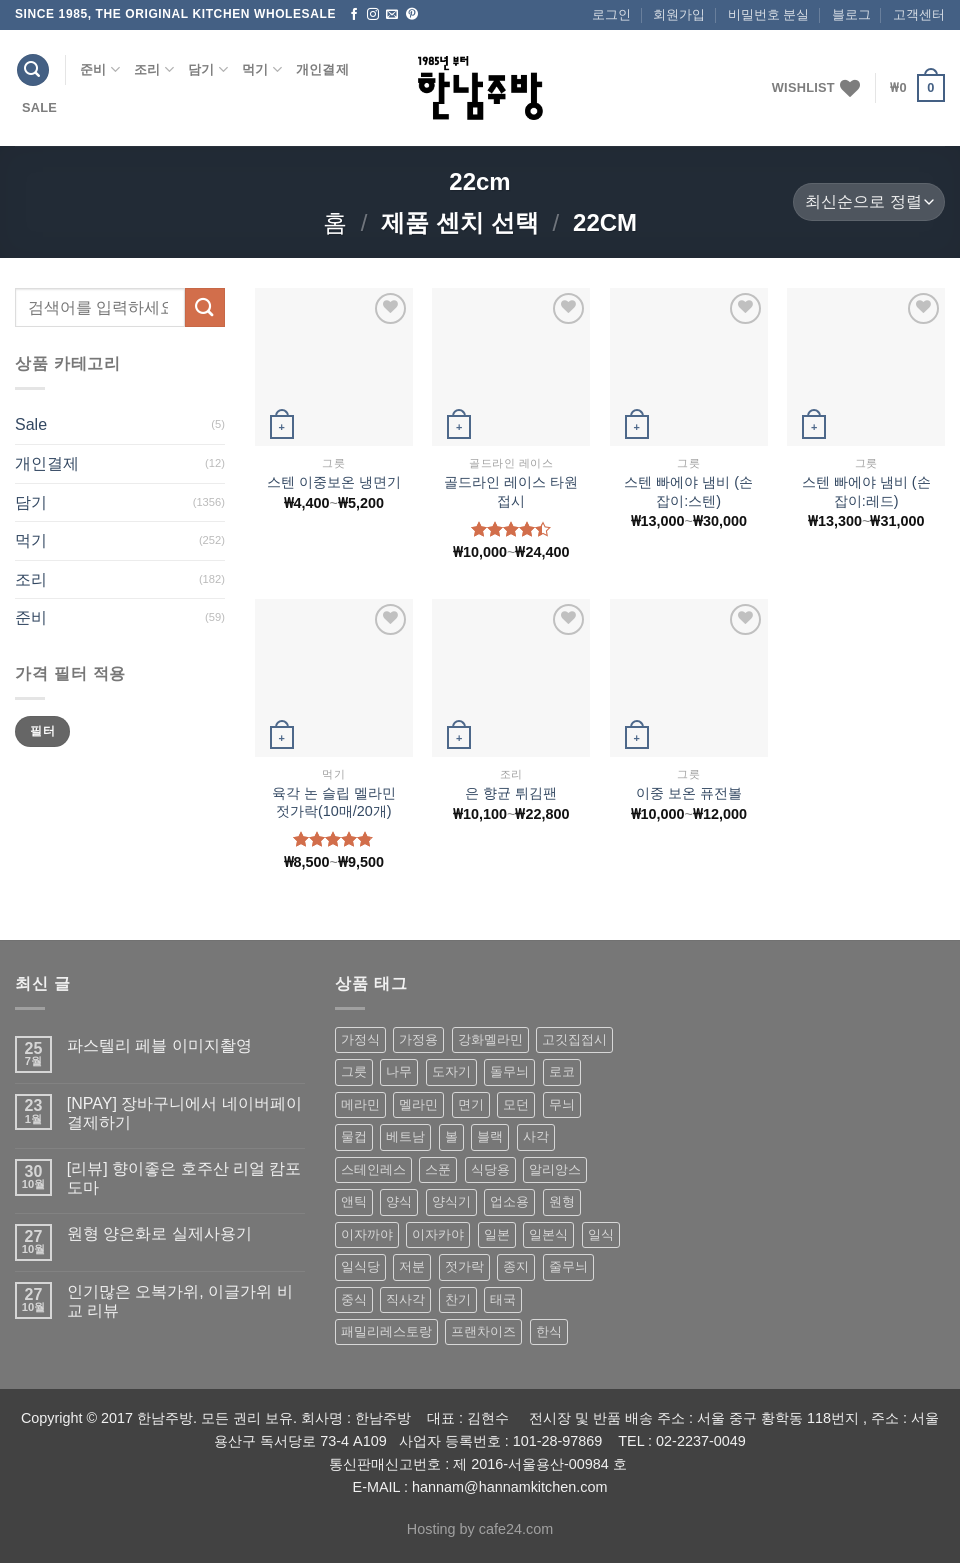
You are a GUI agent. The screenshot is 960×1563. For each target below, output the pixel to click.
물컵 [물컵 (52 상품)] (354, 1136)
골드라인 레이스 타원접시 (511, 491)
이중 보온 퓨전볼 (689, 793)
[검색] (33, 70)
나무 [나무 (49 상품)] (399, 1071)
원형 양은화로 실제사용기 (159, 1233)
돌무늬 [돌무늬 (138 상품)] (509, 1071)
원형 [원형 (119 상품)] (562, 1201)
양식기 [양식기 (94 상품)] (451, 1201)
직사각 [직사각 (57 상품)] (405, 1299)
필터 (42, 731)
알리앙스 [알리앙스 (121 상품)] (555, 1169)
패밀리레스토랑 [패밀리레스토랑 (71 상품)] (386, 1331)
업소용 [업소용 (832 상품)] (509, 1201)
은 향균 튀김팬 (511, 793)
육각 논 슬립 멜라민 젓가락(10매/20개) (334, 802)
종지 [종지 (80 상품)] (516, 1266)
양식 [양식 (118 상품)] (399, 1201)
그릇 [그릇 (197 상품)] (354, 1071)
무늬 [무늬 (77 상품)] (562, 1104)
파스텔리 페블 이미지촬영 (159, 1045)
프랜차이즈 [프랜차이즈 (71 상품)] (483, 1331)
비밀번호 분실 (769, 14)
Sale (39, 107)
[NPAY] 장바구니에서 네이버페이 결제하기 (184, 1113)
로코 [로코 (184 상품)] (562, 1071)
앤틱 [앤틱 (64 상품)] (354, 1201)
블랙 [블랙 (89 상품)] (490, 1136)
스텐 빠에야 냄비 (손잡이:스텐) (688, 491)
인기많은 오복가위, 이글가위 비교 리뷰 (180, 1301)
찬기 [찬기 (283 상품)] (458, 1299)
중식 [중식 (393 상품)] (354, 1299)
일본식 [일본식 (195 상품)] (548, 1234)
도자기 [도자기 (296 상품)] (451, 1071)
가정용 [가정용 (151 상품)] (418, 1039)
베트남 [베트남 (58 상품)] (405, 1136)
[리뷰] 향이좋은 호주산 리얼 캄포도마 (184, 1178)
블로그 (851, 14)
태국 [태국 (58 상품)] (503, 1299)
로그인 (611, 14)
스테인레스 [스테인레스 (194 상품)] (373, 1169)
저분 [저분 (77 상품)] (412, 1266)
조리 (154, 69)
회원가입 (679, 14)
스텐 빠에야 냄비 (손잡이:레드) (866, 491)
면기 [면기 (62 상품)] (471, 1104)
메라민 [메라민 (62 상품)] (360, 1104)
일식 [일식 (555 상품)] (601, 1234)
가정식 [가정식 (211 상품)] (360, 1039)
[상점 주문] (869, 202)
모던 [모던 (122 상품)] (516, 1104)
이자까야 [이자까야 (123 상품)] (367, 1234)
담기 (208, 69)
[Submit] (205, 307)
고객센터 (919, 14)
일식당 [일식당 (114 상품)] (360, 1266)
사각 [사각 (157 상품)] (536, 1136)
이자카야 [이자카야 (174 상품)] (438, 1234)
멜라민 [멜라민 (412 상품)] (418, 1104)
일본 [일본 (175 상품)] (497, 1234)
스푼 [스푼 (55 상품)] (438, 1169)
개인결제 (322, 69)
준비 (100, 69)
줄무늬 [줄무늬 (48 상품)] (568, 1266)
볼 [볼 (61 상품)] (451, 1136)
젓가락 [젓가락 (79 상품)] (464, 1266)
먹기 (262, 69)
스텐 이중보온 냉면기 (334, 482)
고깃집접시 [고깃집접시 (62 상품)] (574, 1039)
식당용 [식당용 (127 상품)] (490, 1169)
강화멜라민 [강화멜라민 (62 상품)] (490, 1039)
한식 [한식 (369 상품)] (549, 1331)
